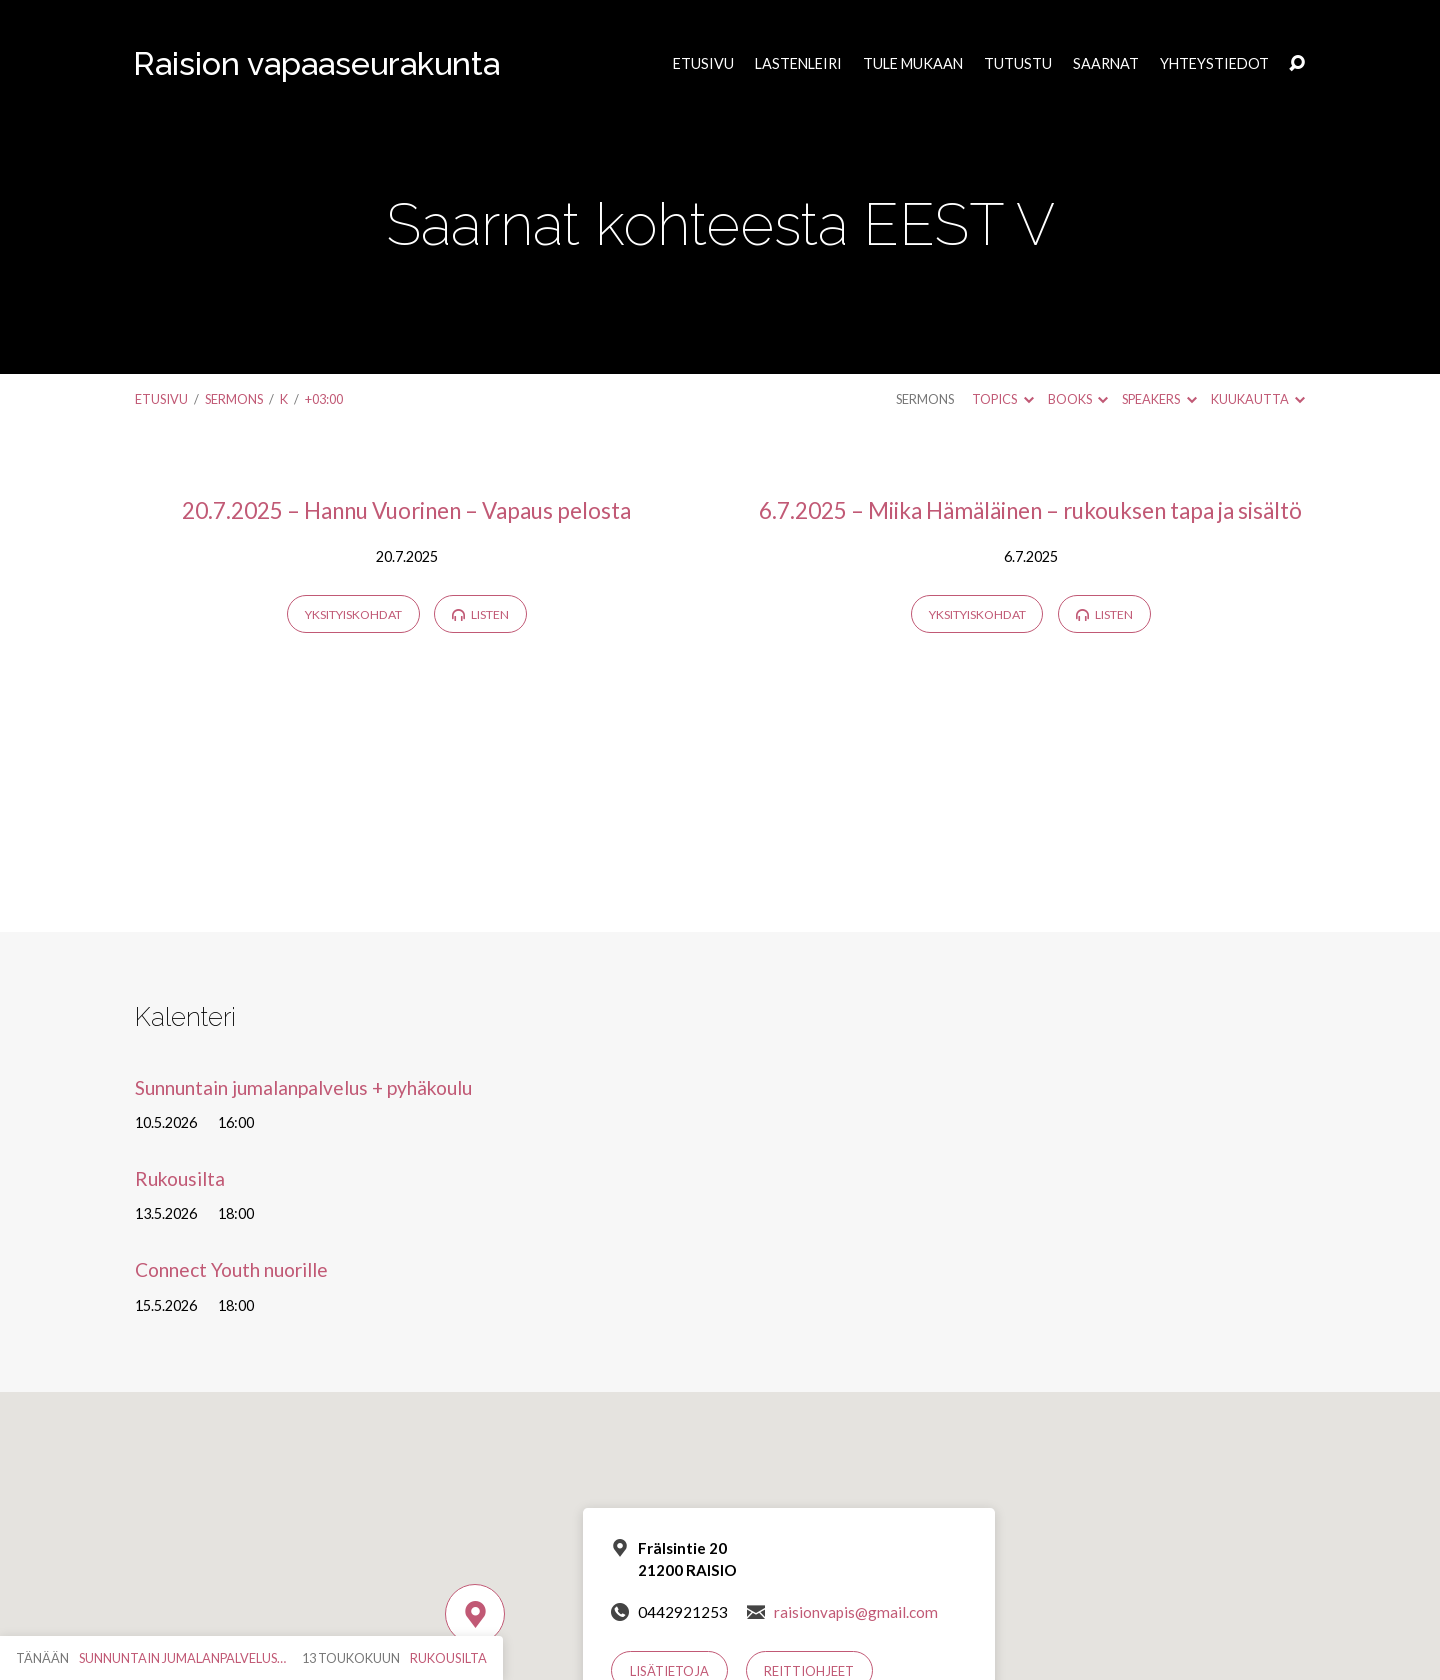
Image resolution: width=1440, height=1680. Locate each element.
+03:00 (324, 399)
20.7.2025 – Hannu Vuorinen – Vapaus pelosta (406, 510)
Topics (1002, 399)
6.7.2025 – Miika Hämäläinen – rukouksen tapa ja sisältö (1030, 510)
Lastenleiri (798, 64)
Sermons (234, 399)
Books (1078, 399)
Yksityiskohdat (353, 614)
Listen (480, 614)
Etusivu (703, 64)
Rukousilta (180, 1178)
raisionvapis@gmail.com (856, 1612)
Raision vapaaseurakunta (316, 63)
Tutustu (1018, 64)
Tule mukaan (913, 64)
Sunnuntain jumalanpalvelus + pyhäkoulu (303, 1087)
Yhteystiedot (1214, 64)
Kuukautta (1258, 399)
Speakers (1159, 399)
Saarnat (1106, 64)
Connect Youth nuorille (231, 1269)
